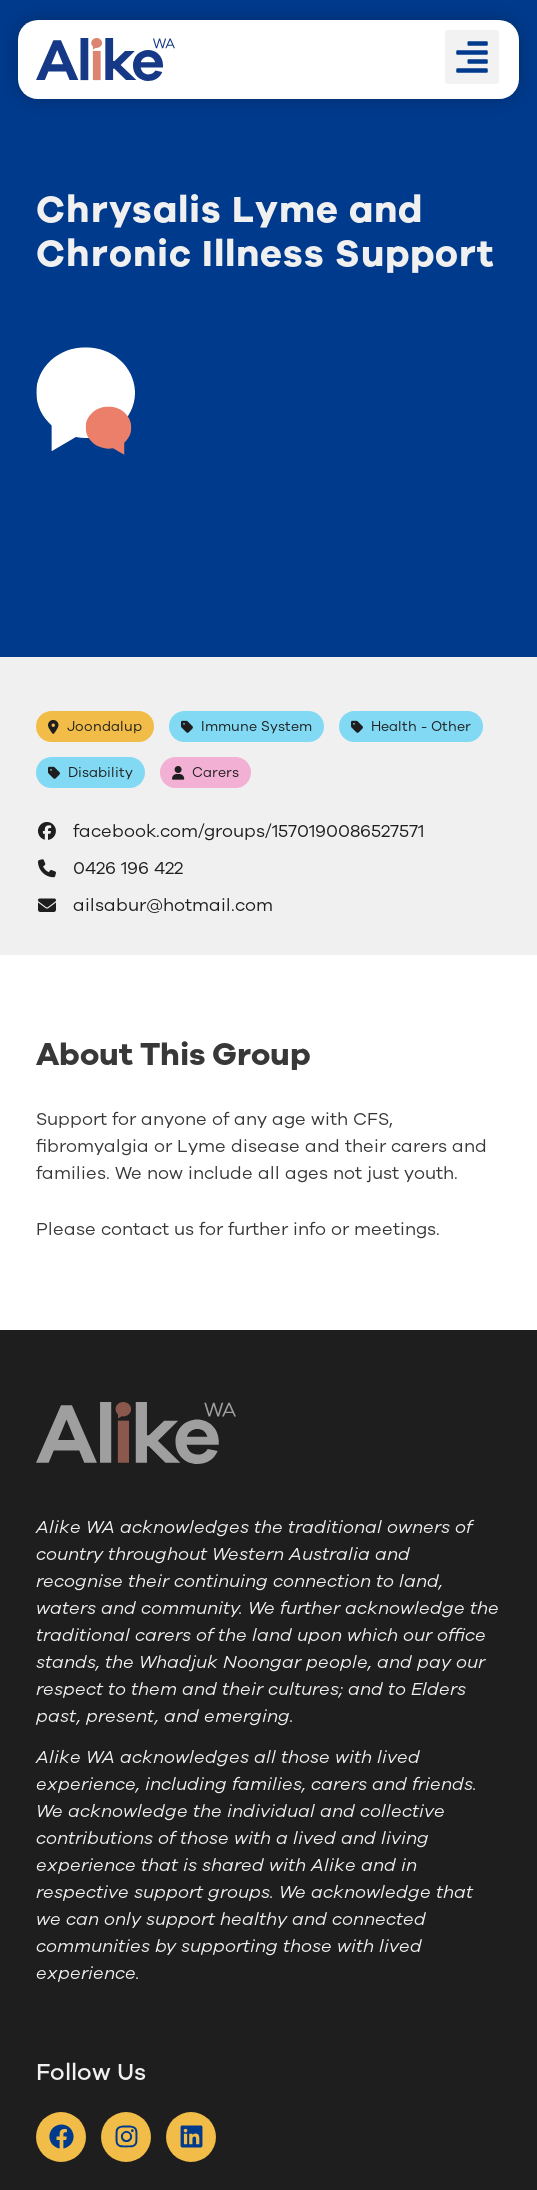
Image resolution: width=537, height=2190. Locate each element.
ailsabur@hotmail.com (154, 905)
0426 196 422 (109, 868)
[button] (472, 57)
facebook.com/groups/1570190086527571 (230, 831)
